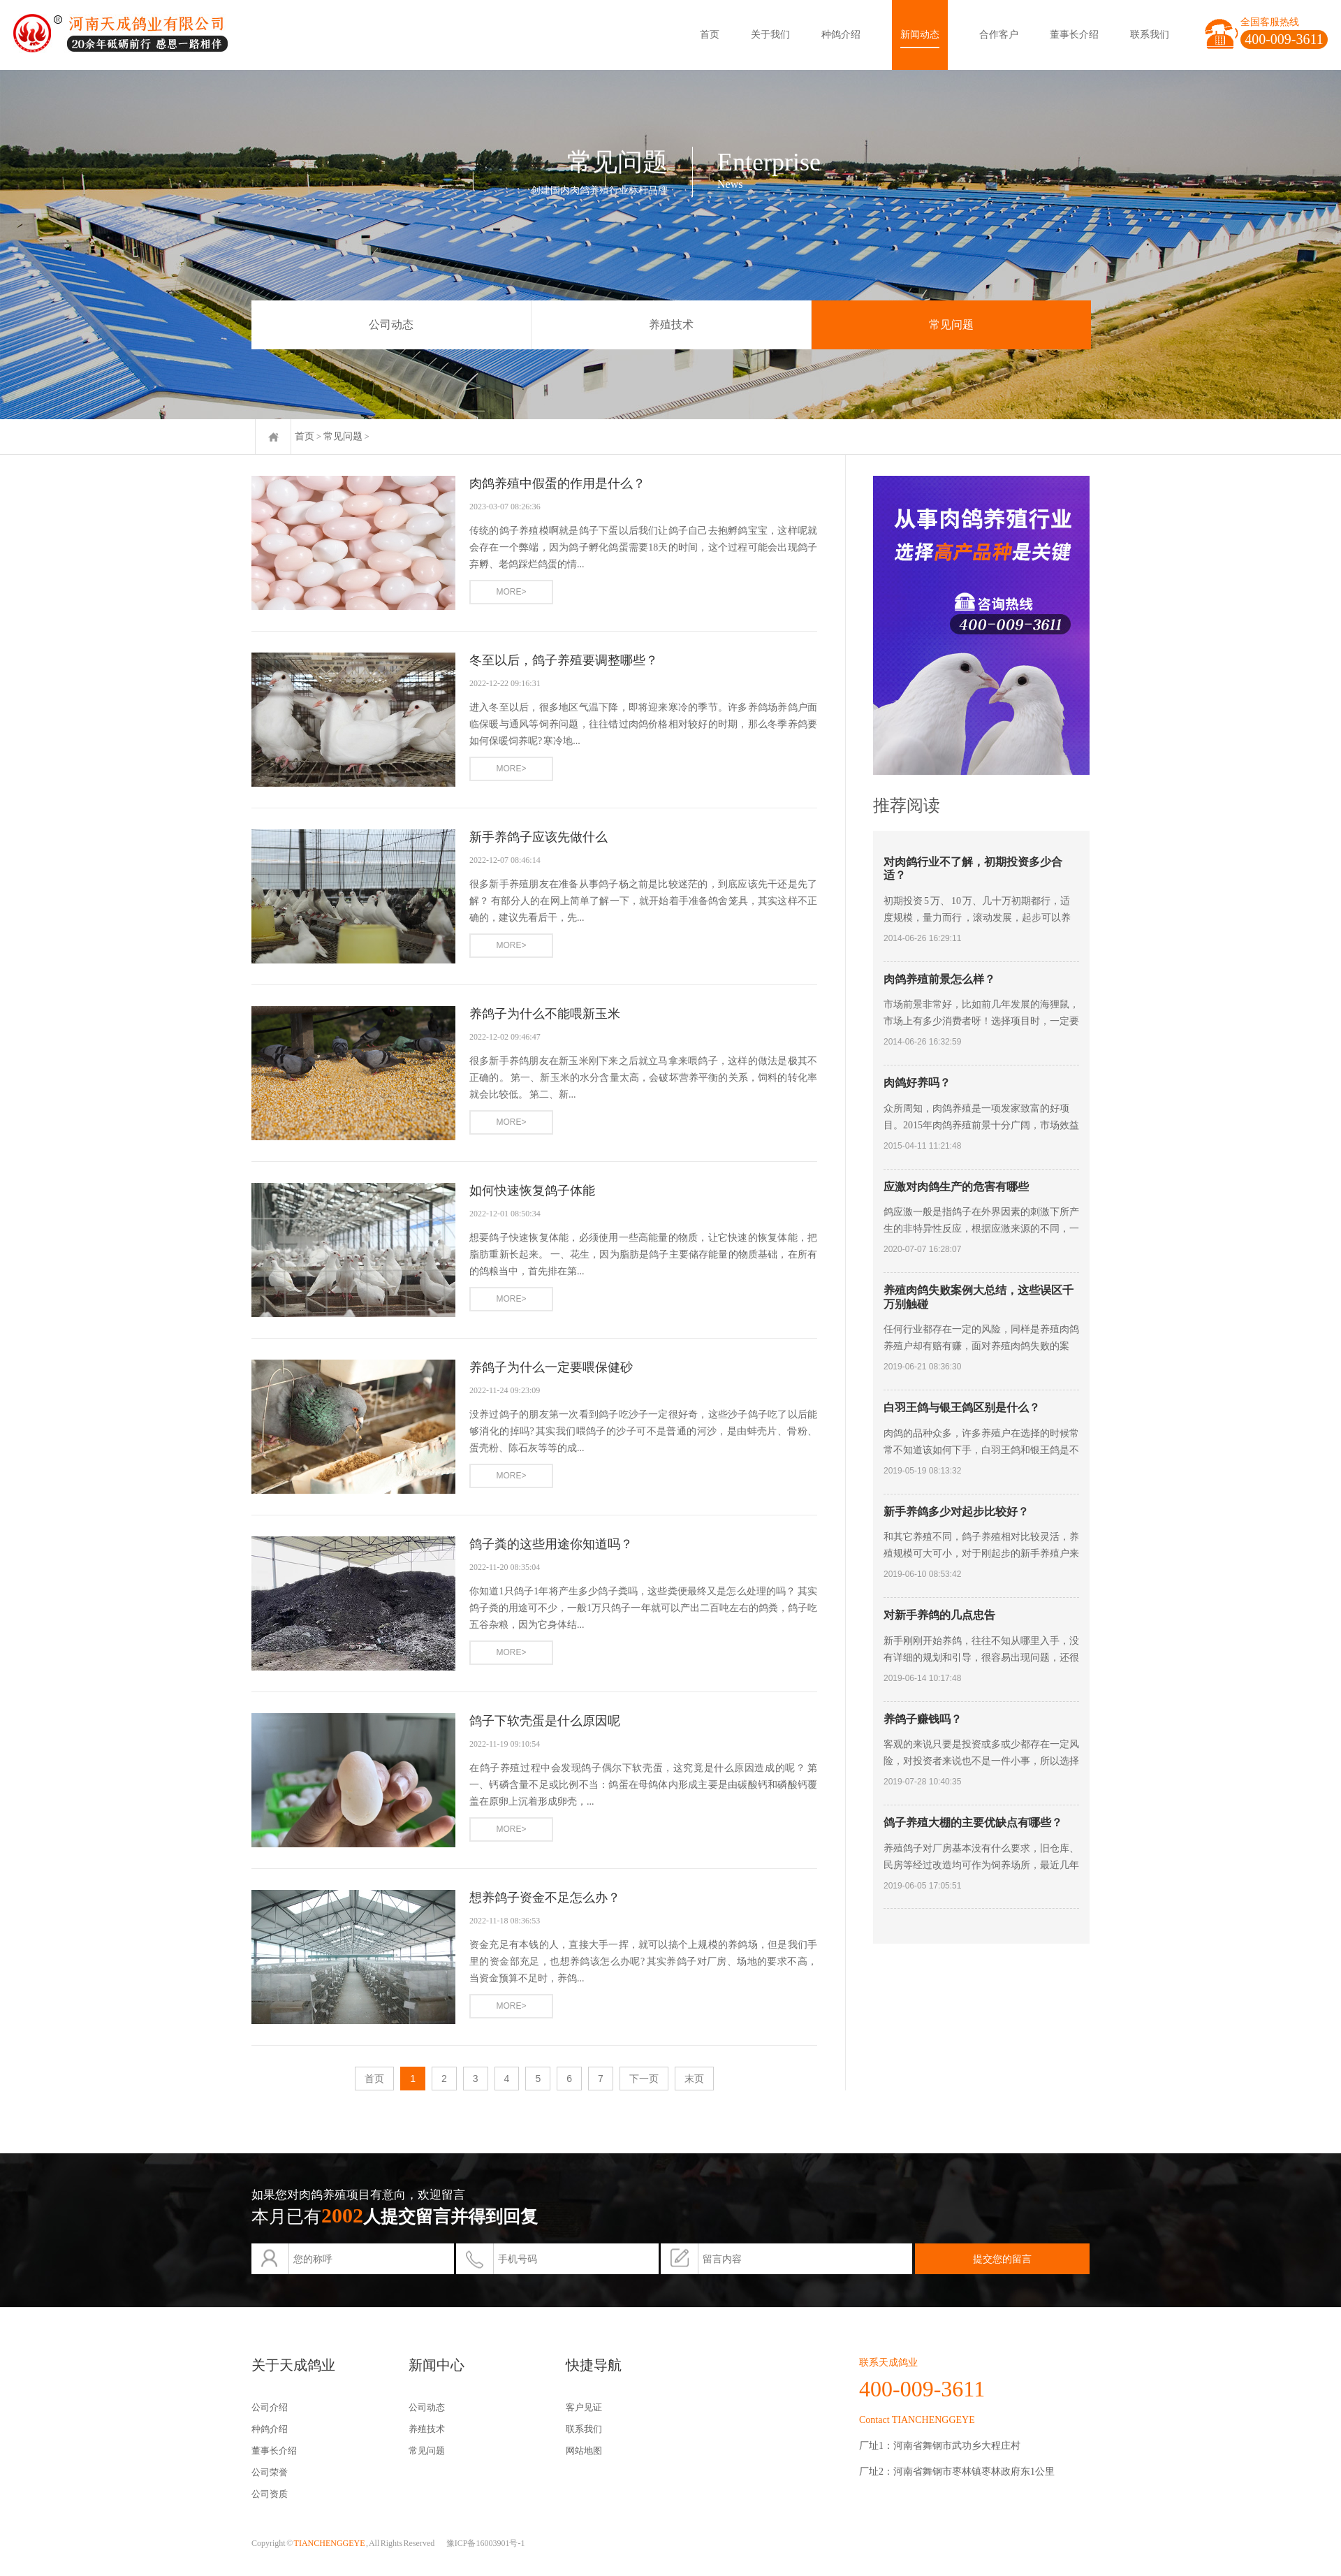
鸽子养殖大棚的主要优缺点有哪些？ (973, 1822)
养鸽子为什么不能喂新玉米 (544, 1014)
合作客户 (998, 34)
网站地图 (584, 2450)
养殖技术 (671, 324)
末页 (694, 2078)
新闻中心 (436, 2365)
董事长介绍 (1074, 34)
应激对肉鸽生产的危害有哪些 (956, 1187)
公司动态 (391, 324)
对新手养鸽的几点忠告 (939, 1615)
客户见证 (584, 2407)
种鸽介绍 (840, 34)
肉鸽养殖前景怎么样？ (939, 979)
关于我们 (770, 34)
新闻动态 (919, 34)
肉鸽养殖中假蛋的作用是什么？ (557, 483)
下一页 (644, 2078)
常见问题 (951, 324)
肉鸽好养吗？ (917, 1083)
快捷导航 (594, 2365)
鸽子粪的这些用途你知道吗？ (551, 1544)
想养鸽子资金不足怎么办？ (544, 1898)
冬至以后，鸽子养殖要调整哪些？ (563, 660)
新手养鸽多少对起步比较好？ (956, 1512)
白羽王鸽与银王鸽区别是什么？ (962, 1407)
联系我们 (1149, 34)
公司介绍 (269, 2407)
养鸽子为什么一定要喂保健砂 (551, 1367)
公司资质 (269, 2494)
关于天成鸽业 (293, 2365)
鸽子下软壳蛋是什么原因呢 (544, 1721)
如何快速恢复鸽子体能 (532, 1191)
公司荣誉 (269, 2472)
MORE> (511, 592)
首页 (709, 34)
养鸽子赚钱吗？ (923, 1719)
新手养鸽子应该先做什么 (538, 837)
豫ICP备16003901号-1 (485, 2543)
